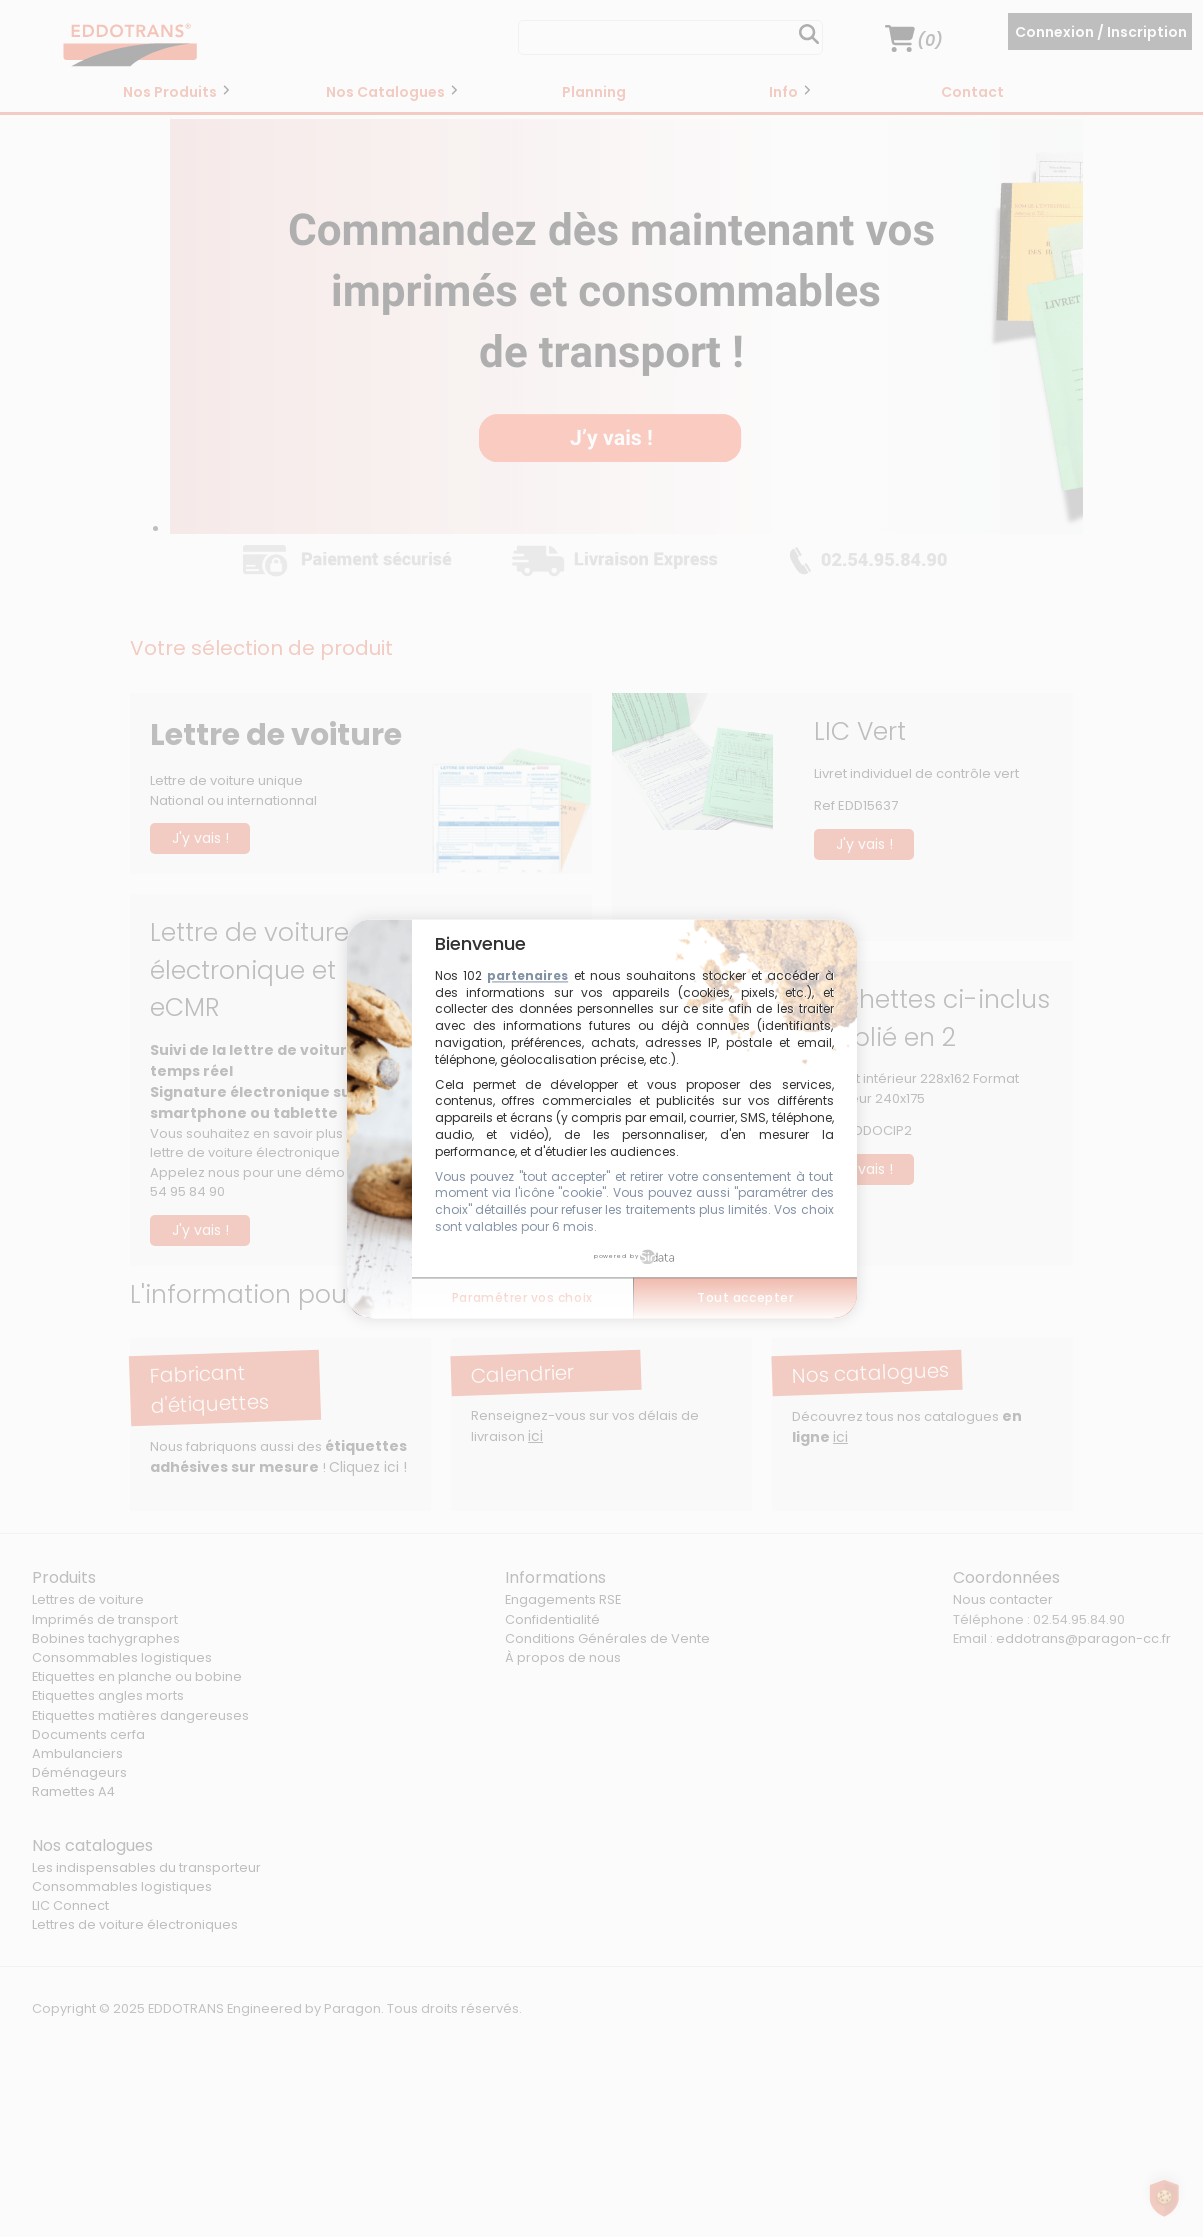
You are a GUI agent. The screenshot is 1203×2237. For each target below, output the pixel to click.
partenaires (527, 975)
